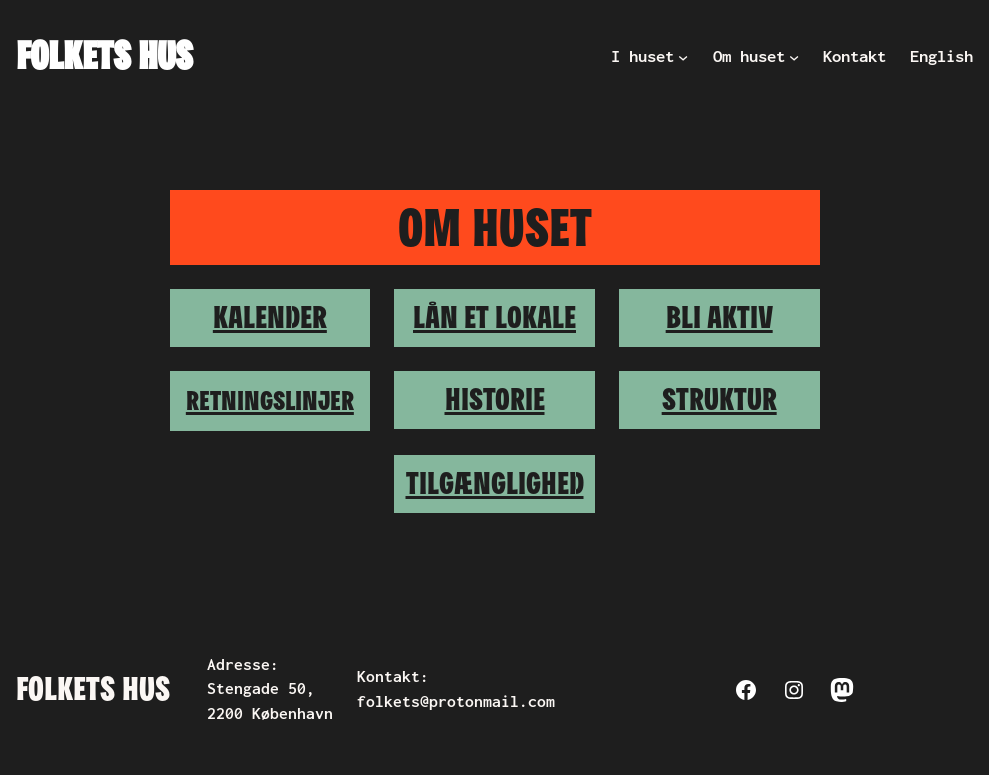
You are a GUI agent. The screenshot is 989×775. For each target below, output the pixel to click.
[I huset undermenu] (683, 56)
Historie (495, 399)
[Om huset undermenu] (794, 56)
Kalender (270, 317)
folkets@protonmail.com (456, 702)
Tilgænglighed (495, 483)
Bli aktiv (719, 317)
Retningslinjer (270, 400)
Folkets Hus (104, 55)
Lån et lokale (494, 317)
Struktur (719, 399)
